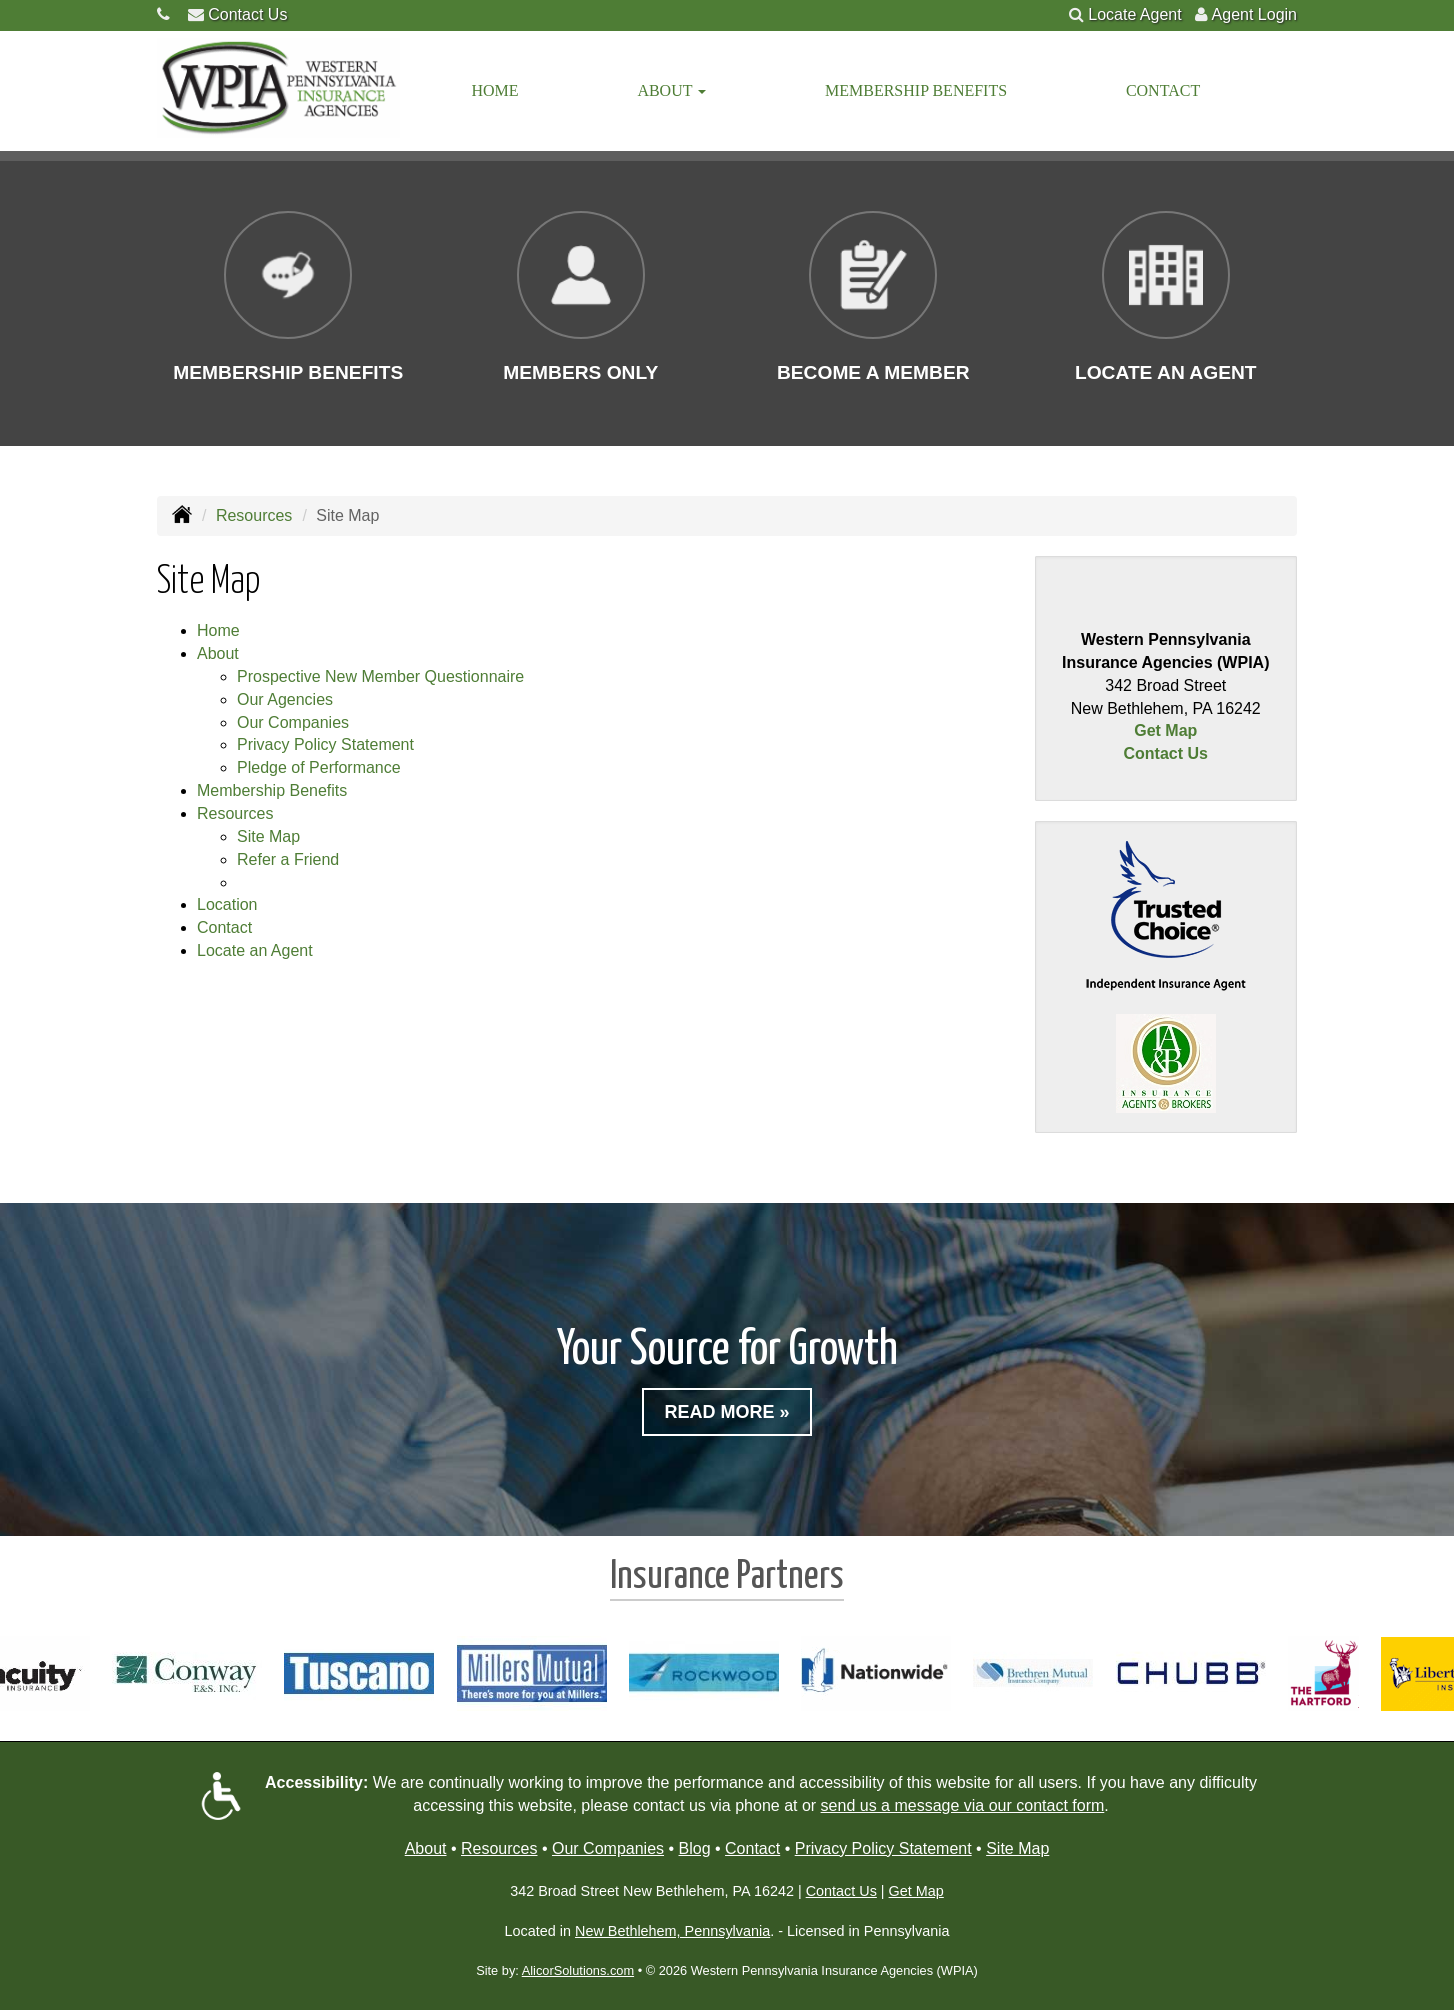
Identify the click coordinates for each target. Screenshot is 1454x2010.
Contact (1163, 90)
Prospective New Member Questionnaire (380, 676)
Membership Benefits (916, 90)
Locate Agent (1134, 14)
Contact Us (247, 14)
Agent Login (1254, 14)
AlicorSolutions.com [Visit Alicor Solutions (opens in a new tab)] (578, 1970)
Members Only (580, 372)
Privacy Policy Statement (325, 744)
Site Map (268, 836)
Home (495, 90)
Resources (254, 515)
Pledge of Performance (319, 767)
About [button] (671, 90)
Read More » (726, 1412)
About (426, 1848)
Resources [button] (235, 813)
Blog (695, 1848)
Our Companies (293, 722)
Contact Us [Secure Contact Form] (1166, 753)
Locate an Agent (1166, 372)
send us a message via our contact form (963, 1805)
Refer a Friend (288, 859)
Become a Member (873, 372)
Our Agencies (285, 699)
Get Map (1165, 730)
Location (227, 904)
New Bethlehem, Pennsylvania (672, 1931)
